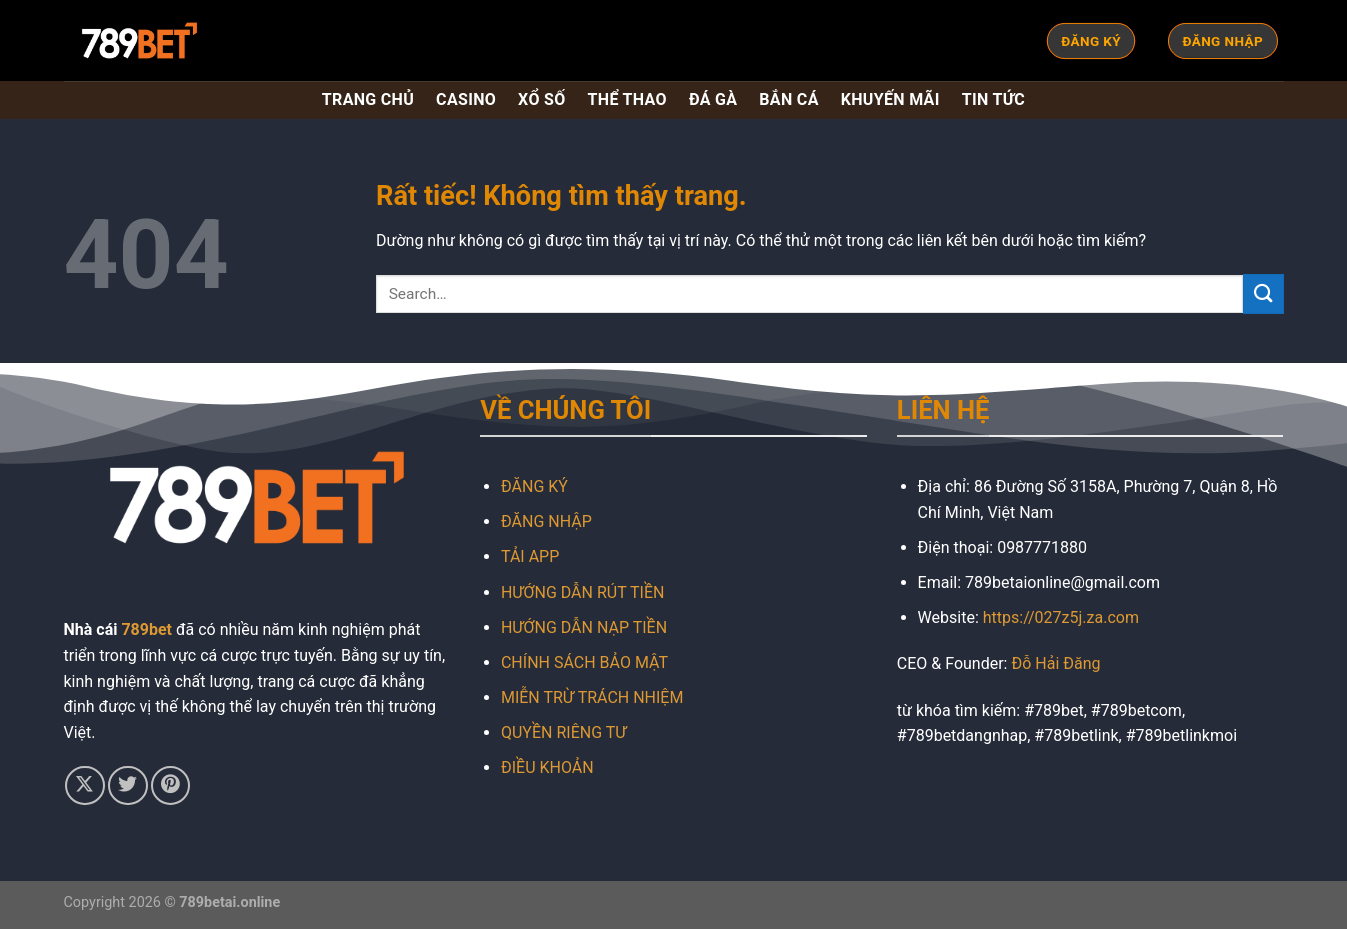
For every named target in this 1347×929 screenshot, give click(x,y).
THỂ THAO (627, 99)
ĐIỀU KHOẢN (547, 767)
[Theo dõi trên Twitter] (127, 785)
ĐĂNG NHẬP (546, 521)
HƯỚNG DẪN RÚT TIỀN (583, 592)
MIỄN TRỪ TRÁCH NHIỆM (592, 697)
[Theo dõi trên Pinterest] (170, 785)
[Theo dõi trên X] (84, 785)
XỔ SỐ (541, 99)
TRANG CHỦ (368, 99)
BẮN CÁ (788, 99)
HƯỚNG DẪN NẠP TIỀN (584, 627)
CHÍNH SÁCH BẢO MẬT (584, 662)
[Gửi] (1263, 293)
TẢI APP (530, 556)
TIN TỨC (993, 99)
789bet (146, 629)
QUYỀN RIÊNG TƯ (563, 732)
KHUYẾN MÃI (890, 99)
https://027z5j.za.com (1061, 617)
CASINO (466, 99)
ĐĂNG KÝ (534, 486)
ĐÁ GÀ (713, 99)
